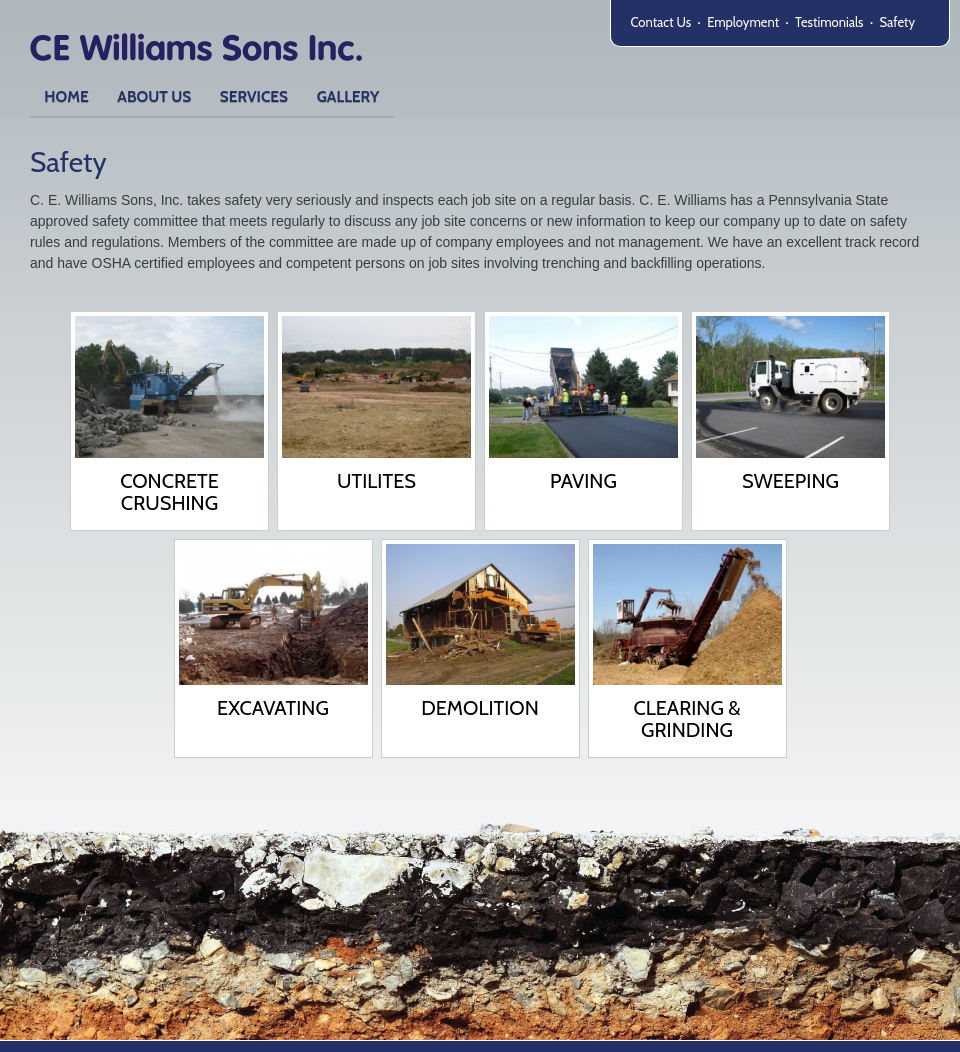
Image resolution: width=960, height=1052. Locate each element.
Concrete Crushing (169, 492)
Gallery (348, 96)
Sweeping (790, 481)
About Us (154, 96)
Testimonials (829, 22)
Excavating (273, 708)
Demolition (480, 708)
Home (66, 96)
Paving (583, 481)
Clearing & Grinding (686, 719)
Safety (897, 22)
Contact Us (661, 22)
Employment (743, 22)
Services (254, 96)
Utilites (376, 481)
